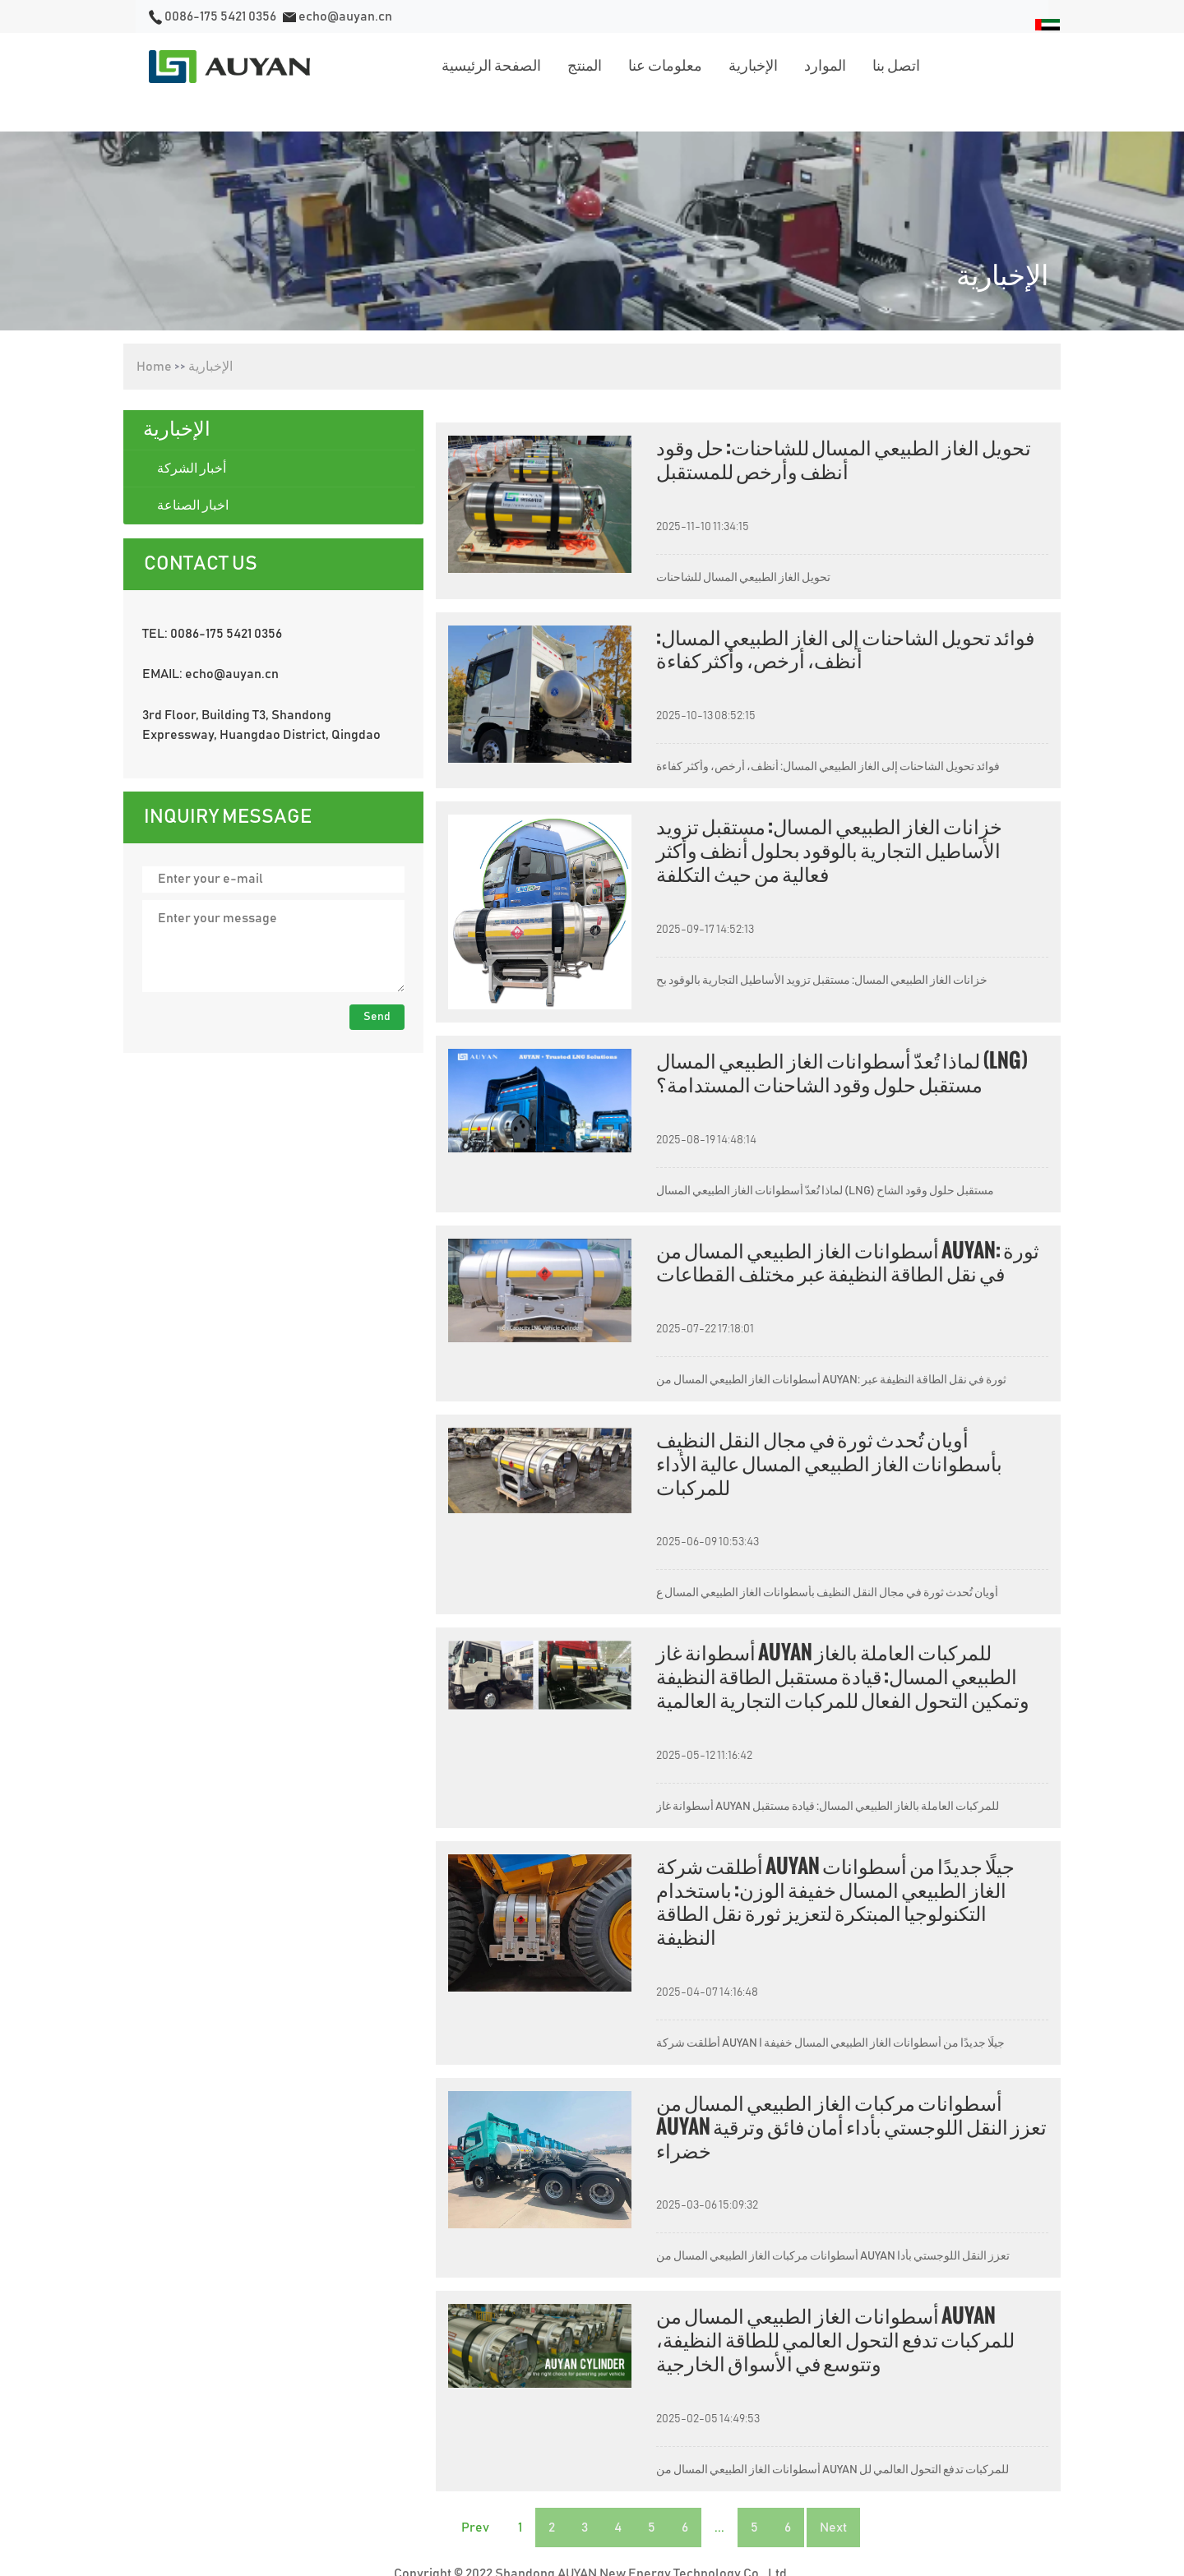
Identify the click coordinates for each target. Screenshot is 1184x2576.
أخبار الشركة (191, 468)
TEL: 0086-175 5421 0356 (212, 633)
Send (377, 1017)
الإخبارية (210, 366)
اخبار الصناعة (193, 505)
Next (833, 2527)
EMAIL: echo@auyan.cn (210, 674)
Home (154, 366)
